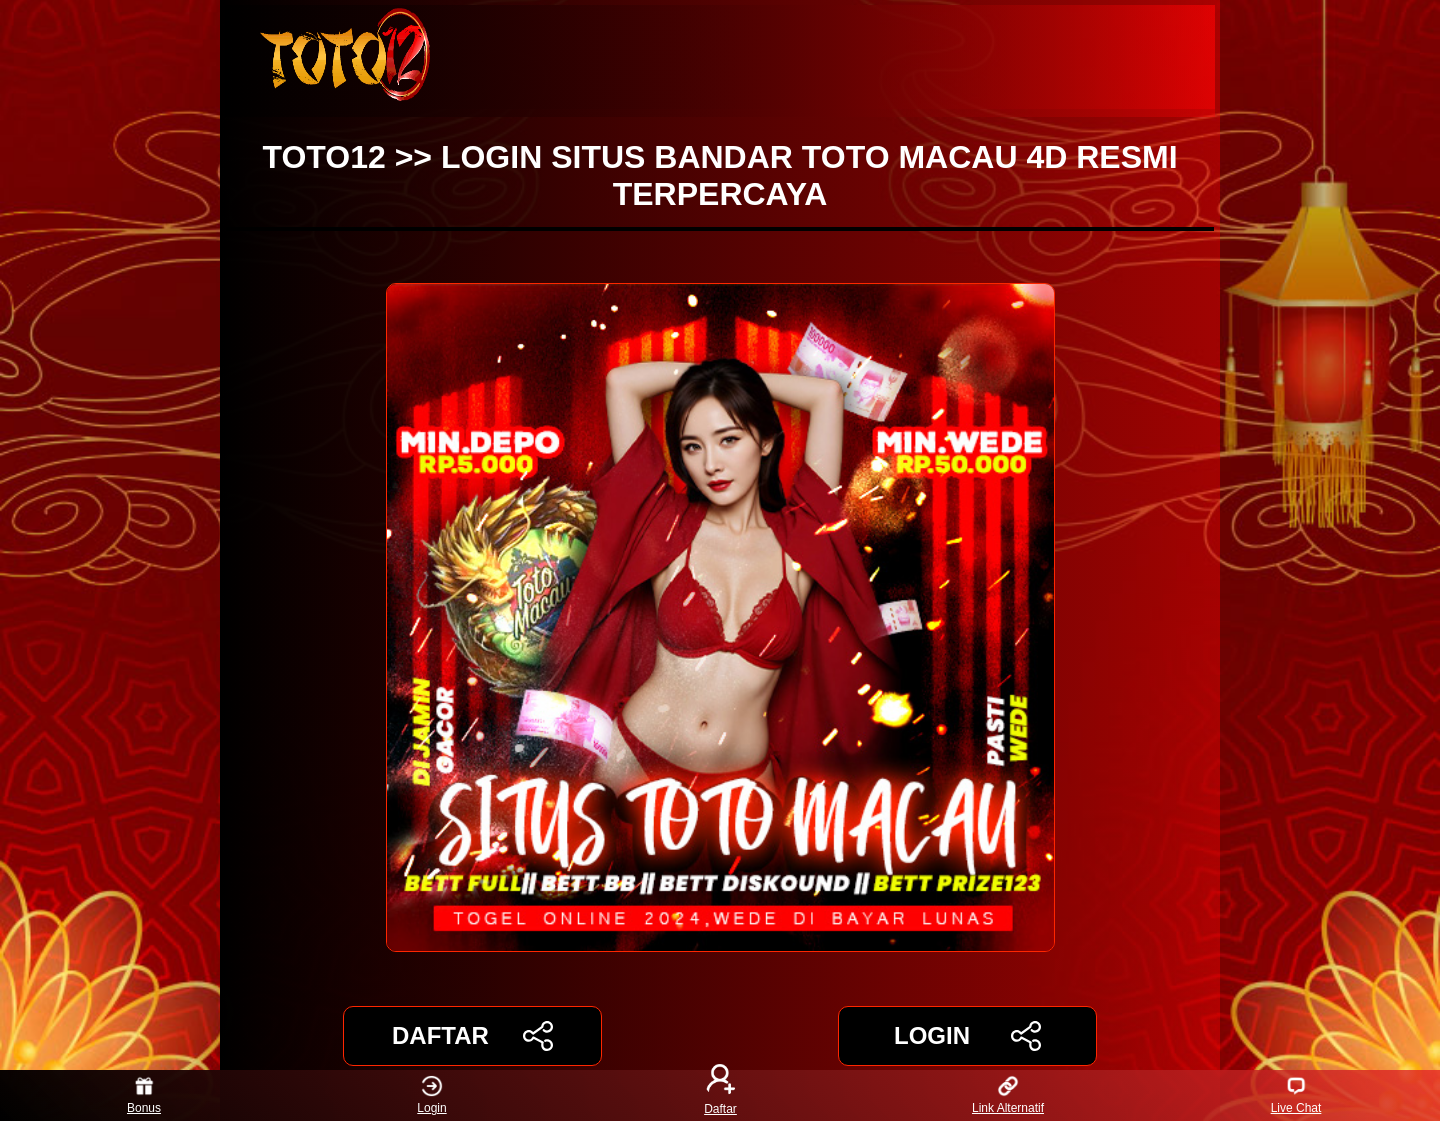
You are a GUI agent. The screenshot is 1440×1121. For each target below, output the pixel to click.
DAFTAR (472, 1036)
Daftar (720, 1095)
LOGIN (967, 1036)
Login (431, 1095)
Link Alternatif (1008, 1095)
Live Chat (1296, 1095)
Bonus (144, 1095)
